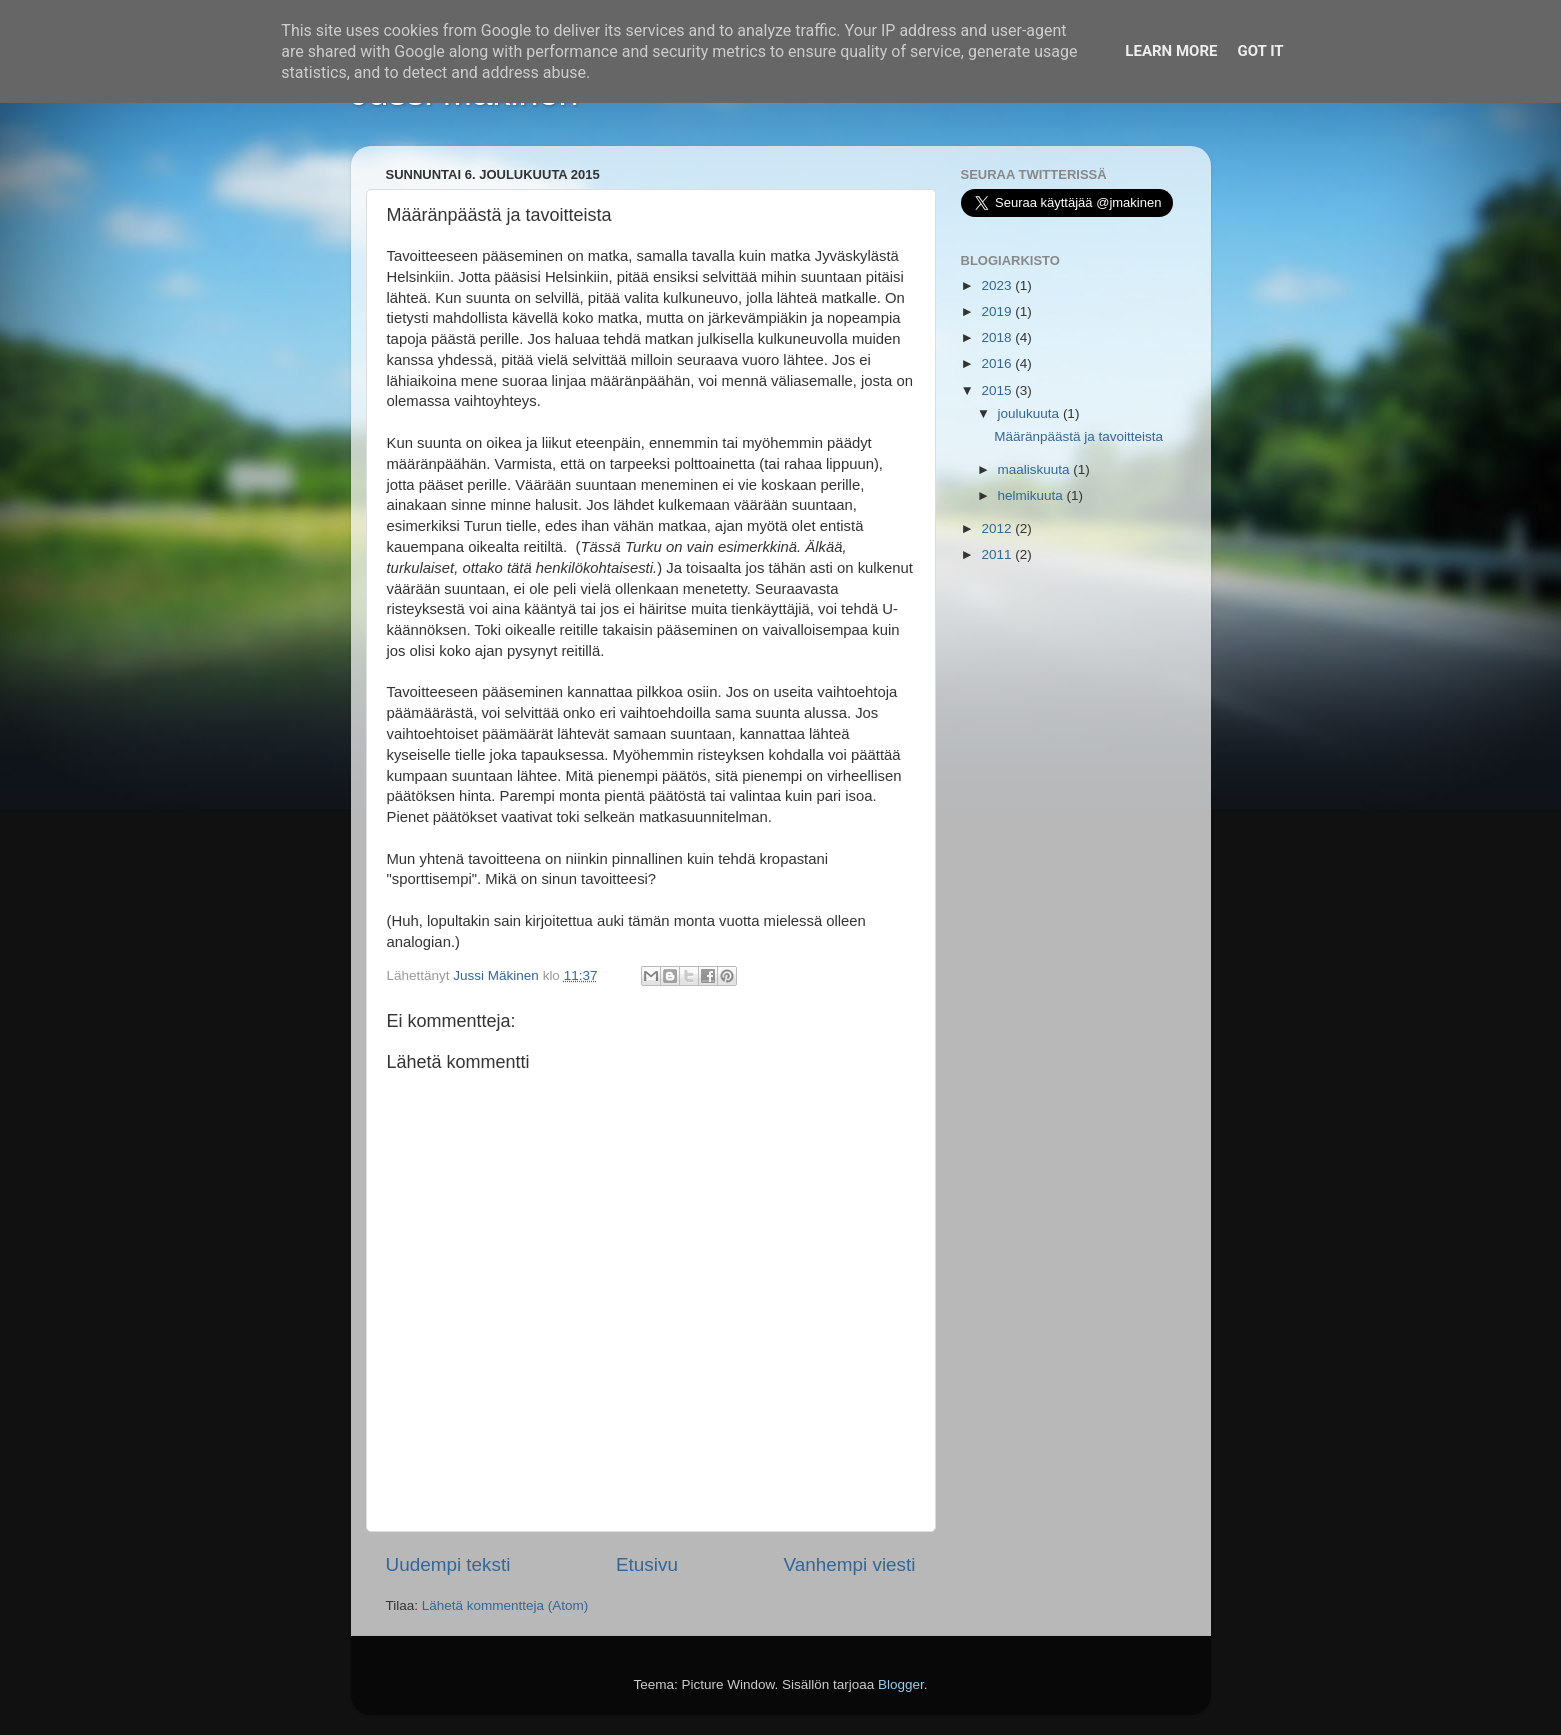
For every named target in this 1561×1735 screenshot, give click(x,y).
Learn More (1171, 51)
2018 (998, 337)
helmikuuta (1032, 495)
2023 (998, 285)
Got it (1260, 51)
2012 (998, 528)
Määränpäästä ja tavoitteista (1078, 436)
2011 (998, 554)
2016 (998, 363)
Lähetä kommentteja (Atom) (505, 1605)
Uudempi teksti (448, 1564)
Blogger (901, 1684)
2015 (998, 390)
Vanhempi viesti (850, 1564)
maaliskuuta (1036, 469)
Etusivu (647, 1564)
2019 (998, 311)
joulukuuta (1030, 413)
